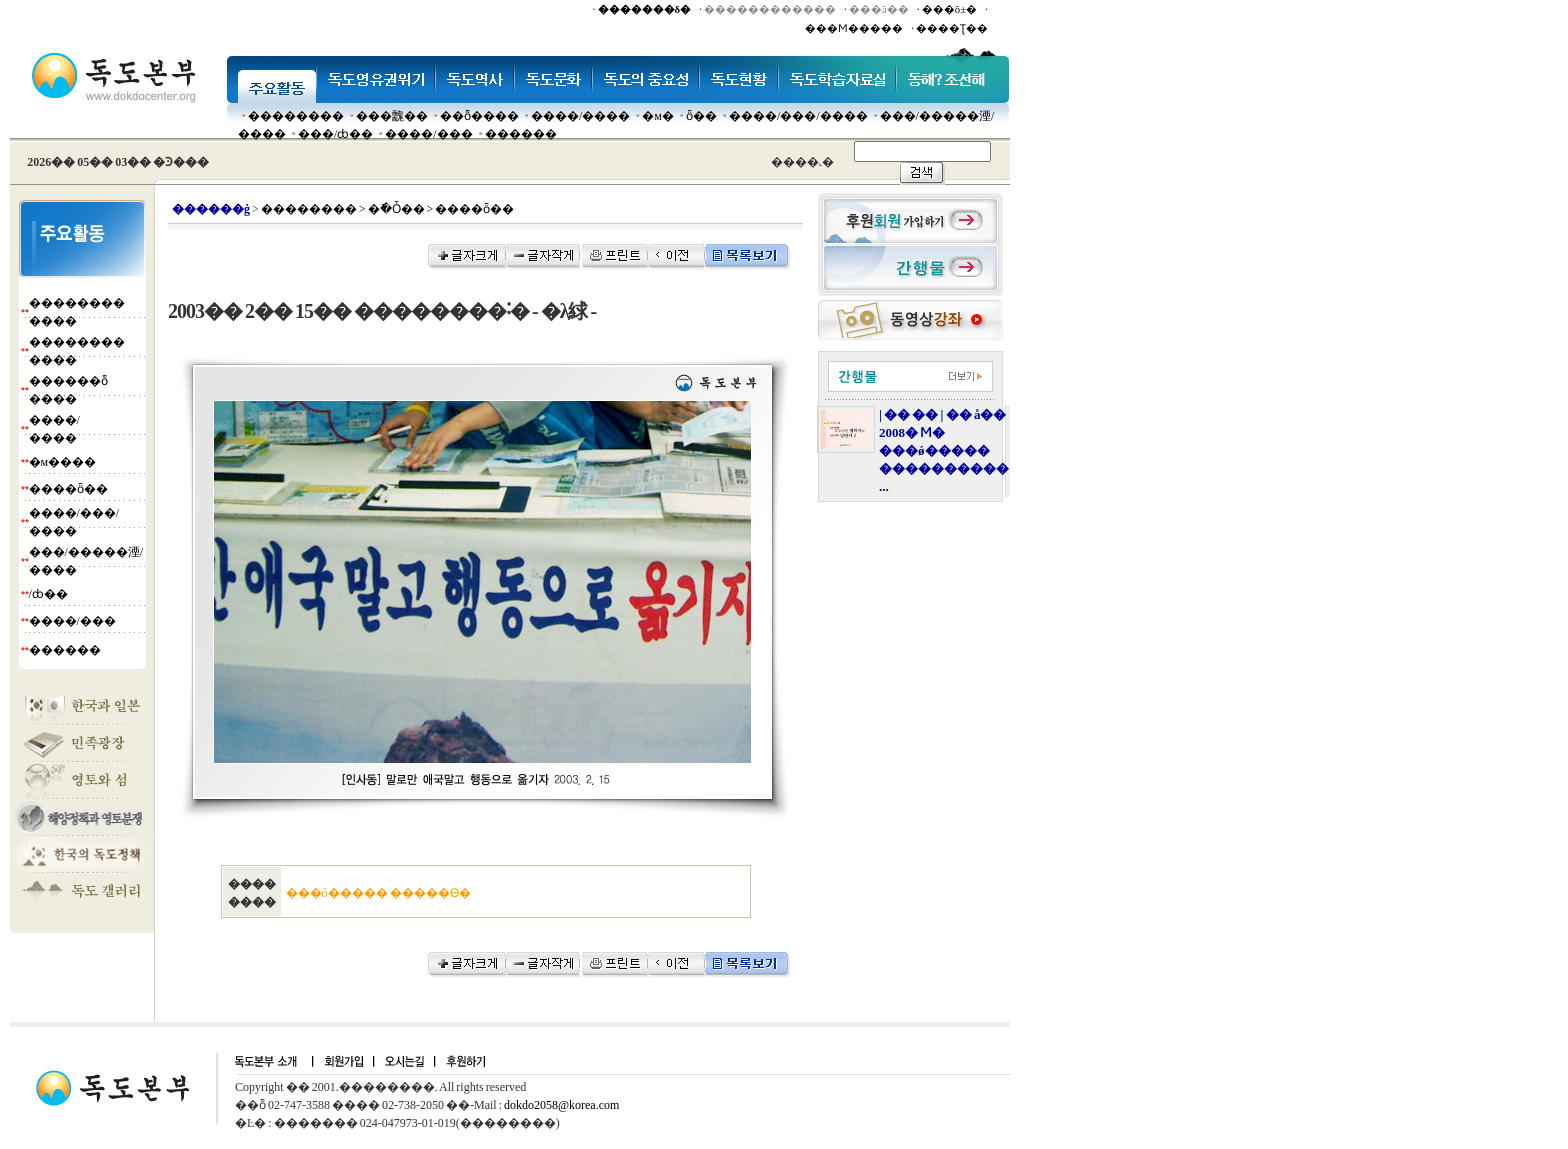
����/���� (580, 116)
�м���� (63, 462)
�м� (658, 116)
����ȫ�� (68, 489)
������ (521, 134)
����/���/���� (798, 116)
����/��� (428, 134)
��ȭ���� (479, 116)
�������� (296, 116)
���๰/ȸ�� (335, 134)
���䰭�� (392, 116)
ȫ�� (701, 116)
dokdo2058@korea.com (561, 1105)
